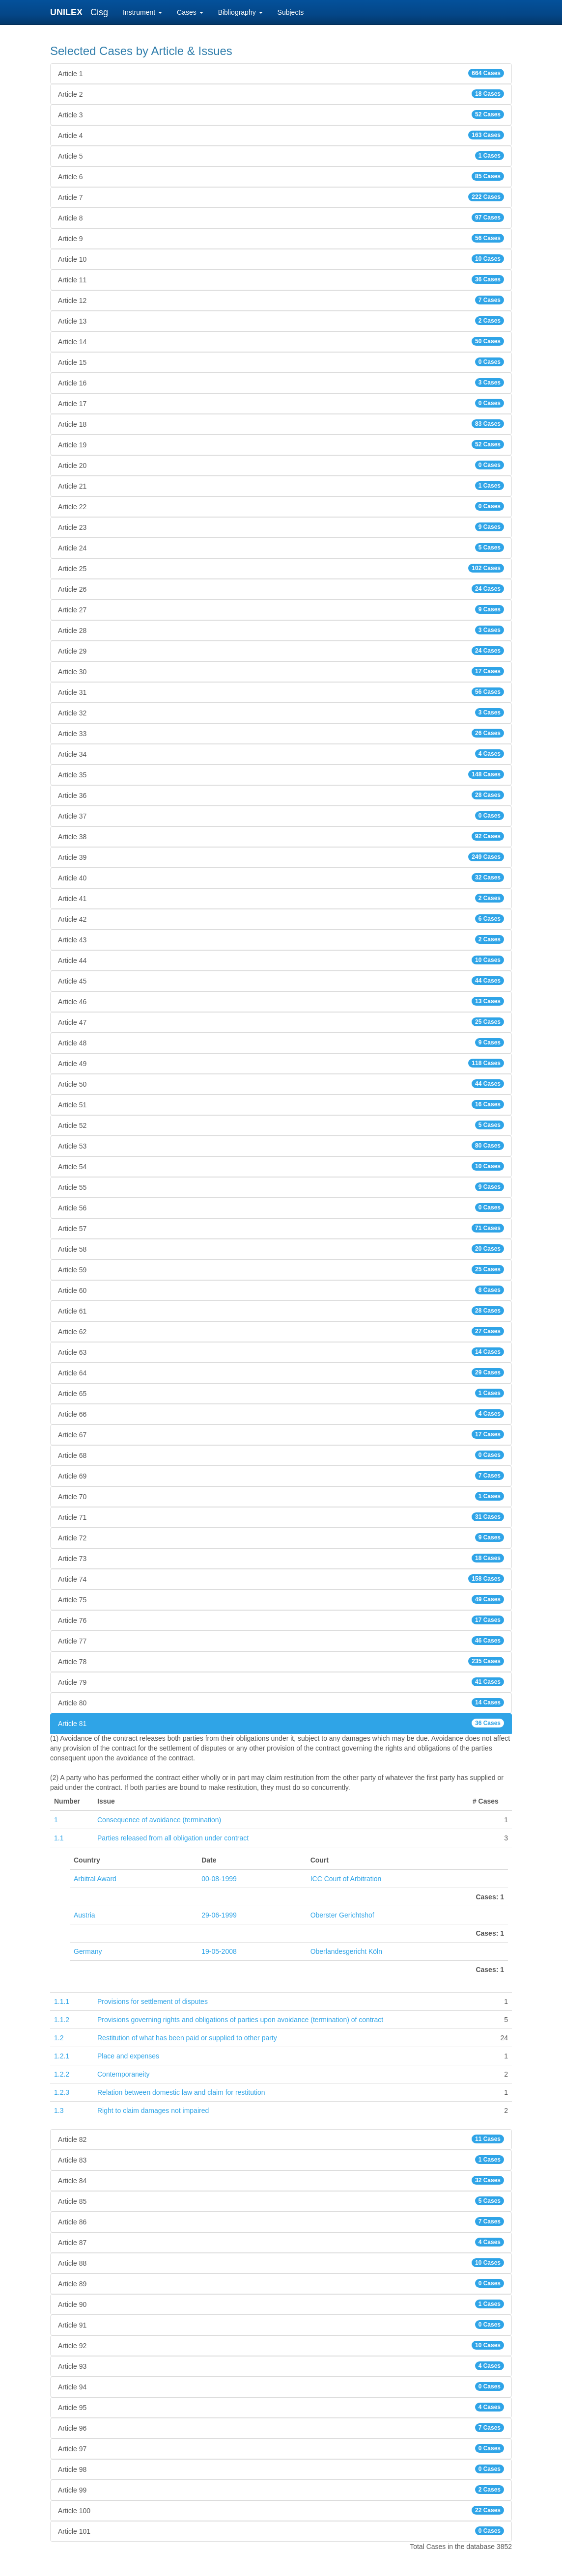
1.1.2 (61, 2020)
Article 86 (281, 2221)
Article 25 (281, 568)
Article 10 (281, 258)
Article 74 (281, 1578)
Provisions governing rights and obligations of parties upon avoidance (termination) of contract (240, 2020)
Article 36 (281, 795)
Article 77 (281, 1640)
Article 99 (281, 2489)
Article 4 (281, 135)
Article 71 (281, 1516)
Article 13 (281, 320)
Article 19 (281, 444)
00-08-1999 (219, 1879)
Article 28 (281, 630)
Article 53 (281, 1145)
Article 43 (281, 939)
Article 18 (281, 423)
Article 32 (281, 712)
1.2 (58, 2038)
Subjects (291, 12)
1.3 (58, 2110)
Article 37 (281, 815)
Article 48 (281, 1042)
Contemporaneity (123, 2074)
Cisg (99, 12)
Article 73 (281, 1558)
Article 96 (281, 2427)
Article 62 (281, 1331)
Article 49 (281, 1063)
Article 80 (281, 1702)
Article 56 (281, 1207)
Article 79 (281, 1681)
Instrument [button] (142, 12)
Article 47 (281, 1021)
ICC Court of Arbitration (346, 1879)
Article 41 (281, 898)
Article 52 (281, 1125)
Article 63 (281, 1351)
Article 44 (281, 960)
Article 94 (281, 2386)
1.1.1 (61, 2001)
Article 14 (281, 341)
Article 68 (281, 1455)
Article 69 (281, 1475)
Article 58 (281, 1248)
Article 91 (281, 2324)
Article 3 (281, 114)
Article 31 (281, 691)
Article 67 (281, 1434)
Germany (88, 1951)
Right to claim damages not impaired (153, 2110)
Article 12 (281, 300)
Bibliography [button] (240, 12)
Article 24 (281, 547)
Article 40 (281, 877)
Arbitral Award (95, 1879)
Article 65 (281, 1393)
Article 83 (281, 2159)
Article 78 (281, 1661)
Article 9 (281, 238)
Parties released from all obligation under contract (173, 1838)
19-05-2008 (219, 1951)
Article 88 (281, 2262)
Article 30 (281, 671)
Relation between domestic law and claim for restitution (181, 2092)
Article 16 (281, 382)
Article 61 (281, 1310)
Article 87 (281, 2242)
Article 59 (281, 1269)
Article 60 (281, 1290)
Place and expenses (128, 2056)
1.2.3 (61, 2092)
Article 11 (281, 279)
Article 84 (281, 2180)
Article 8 (281, 217)
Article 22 (281, 506)
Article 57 (281, 1228)
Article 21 (281, 485)
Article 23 (281, 526)
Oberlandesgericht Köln (346, 1951)
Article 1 (281, 73)
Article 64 (281, 1372)
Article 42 (281, 918)
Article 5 (281, 155)
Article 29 (281, 650)
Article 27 (281, 609)
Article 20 (281, 465)
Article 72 (281, 1537)
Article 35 (281, 774)
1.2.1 (61, 2056)
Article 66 (281, 1413)
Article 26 (281, 588)
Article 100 (281, 2510)
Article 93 (281, 2365)
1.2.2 (61, 2074)
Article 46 (281, 1001)
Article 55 (281, 1186)
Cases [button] (190, 12)
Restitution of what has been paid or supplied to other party (187, 2038)
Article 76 (281, 1620)
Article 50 (281, 1083)
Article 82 (281, 2139)
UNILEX (68, 12)
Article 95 (281, 2407)
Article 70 (281, 1496)
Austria (84, 1915)
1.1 (58, 1838)
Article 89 (281, 2283)
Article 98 (281, 2469)
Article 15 (281, 361)
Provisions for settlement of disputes (152, 2001)
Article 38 (281, 836)
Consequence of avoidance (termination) (159, 1820)
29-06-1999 (219, 1915)
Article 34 (281, 753)
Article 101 (281, 2530)
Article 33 (281, 733)
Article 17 (281, 403)
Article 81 (281, 1723)
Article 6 (281, 176)
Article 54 (281, 1166)
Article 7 (281, 196)
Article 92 (281, 2345)
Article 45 (281, 980)
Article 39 (281, 856)
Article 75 (281, 1599)
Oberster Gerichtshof (342, 1915)
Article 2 (281, 93)
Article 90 (281, 2304)
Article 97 (281, 2448)
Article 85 (281, 2200)
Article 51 (281, 1104)
